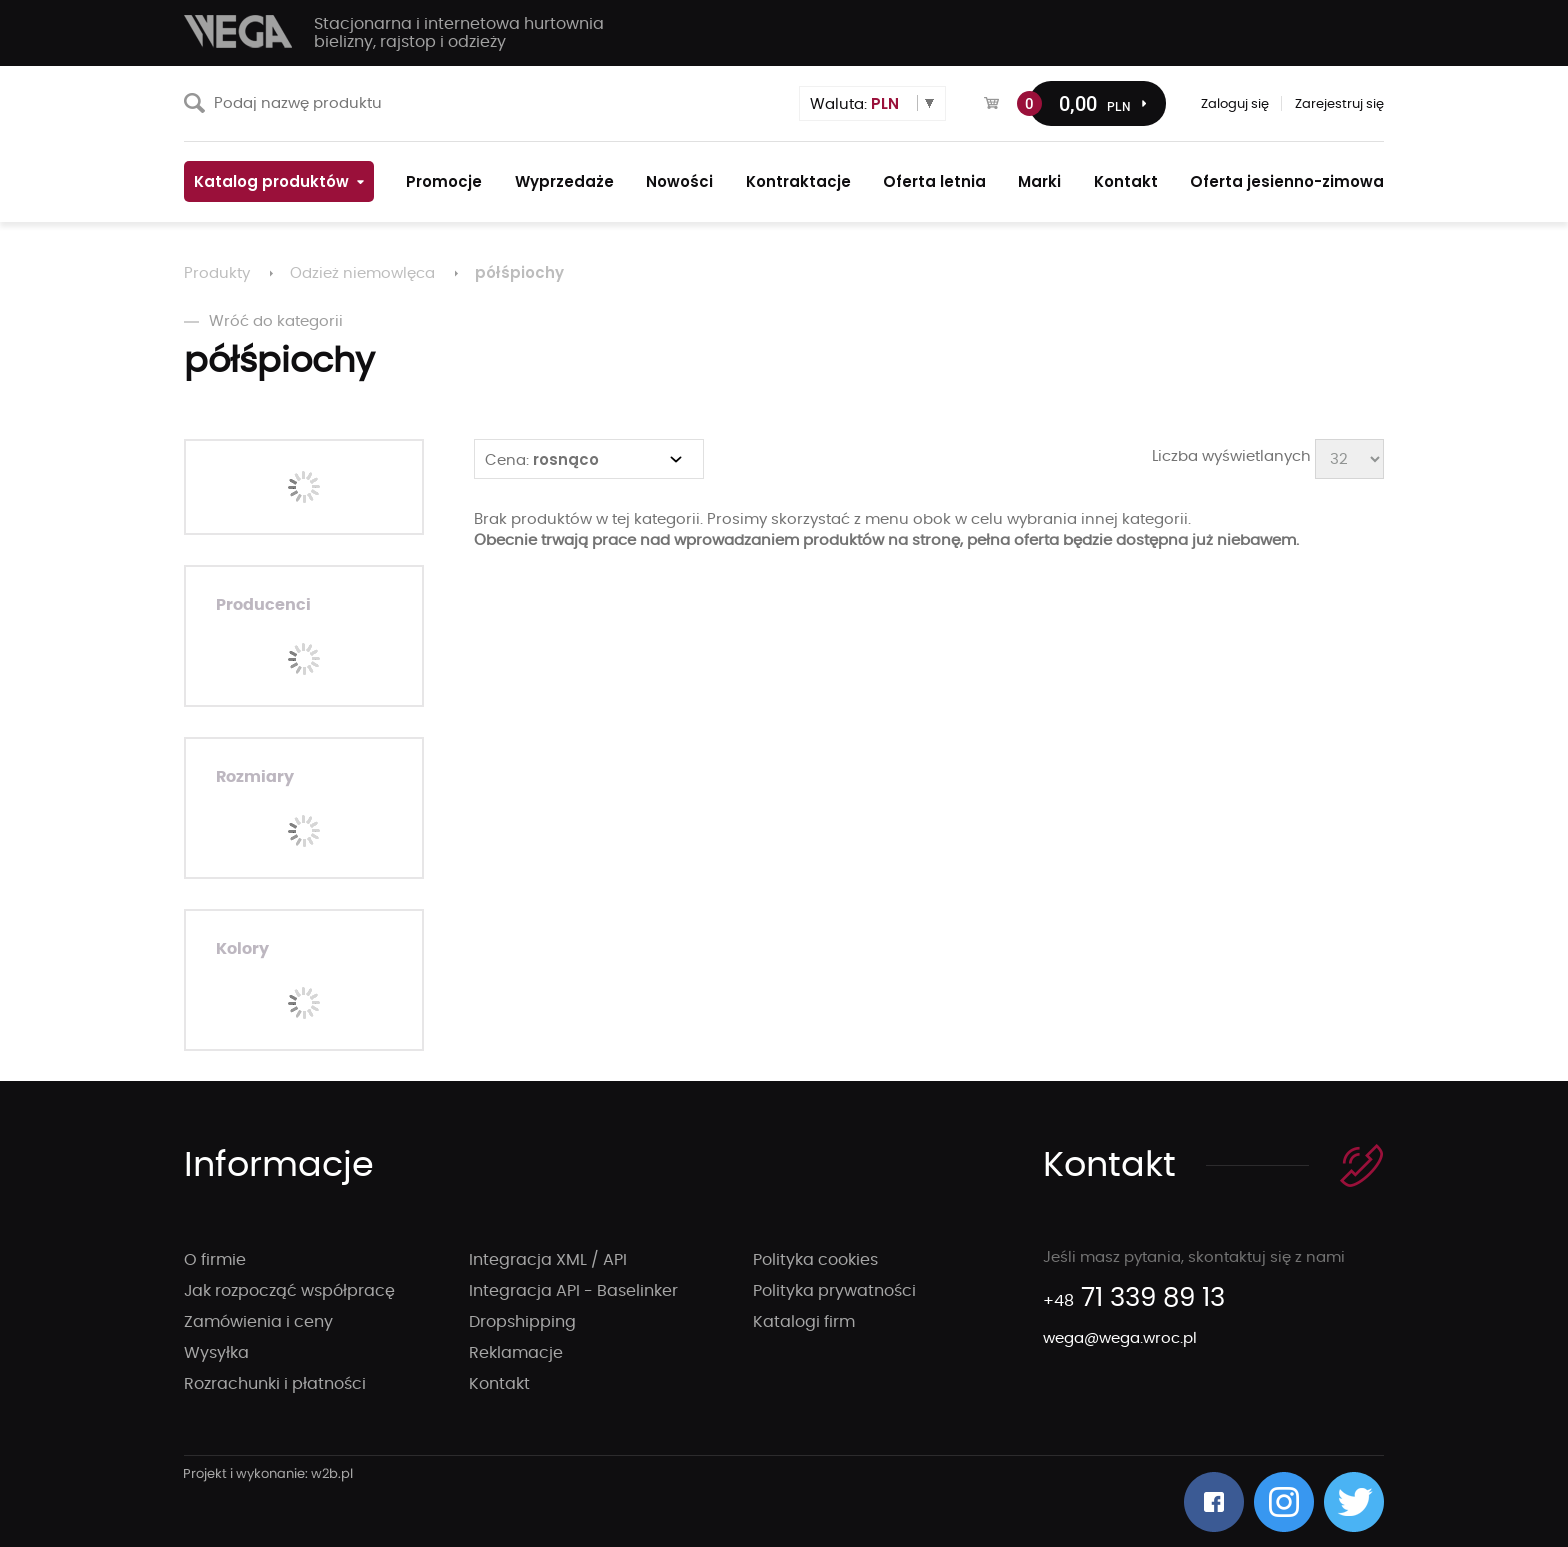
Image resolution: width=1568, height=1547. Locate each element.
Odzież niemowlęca (362, 273)
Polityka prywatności (834, 1291)
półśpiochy (519, 272)
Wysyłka (216, 1353)
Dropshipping (522, 1322)
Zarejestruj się (1339, 104)
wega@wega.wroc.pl (1120, 1338)
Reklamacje (516, 1353)
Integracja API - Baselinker (573, 1291)
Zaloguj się (1235, 104)
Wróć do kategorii (263, 321)
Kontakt (499, 1384)
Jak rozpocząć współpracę (289, 1291)
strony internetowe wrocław (268, 1475)
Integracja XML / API (548, 1260)
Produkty (217, 273)
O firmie (215, 1260)
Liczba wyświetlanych (1231, 456)
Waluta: (854, 103)
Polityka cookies (815, 1260)
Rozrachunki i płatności (275, 1384)
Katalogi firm (804, 1322)
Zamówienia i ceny (258, 1322)
